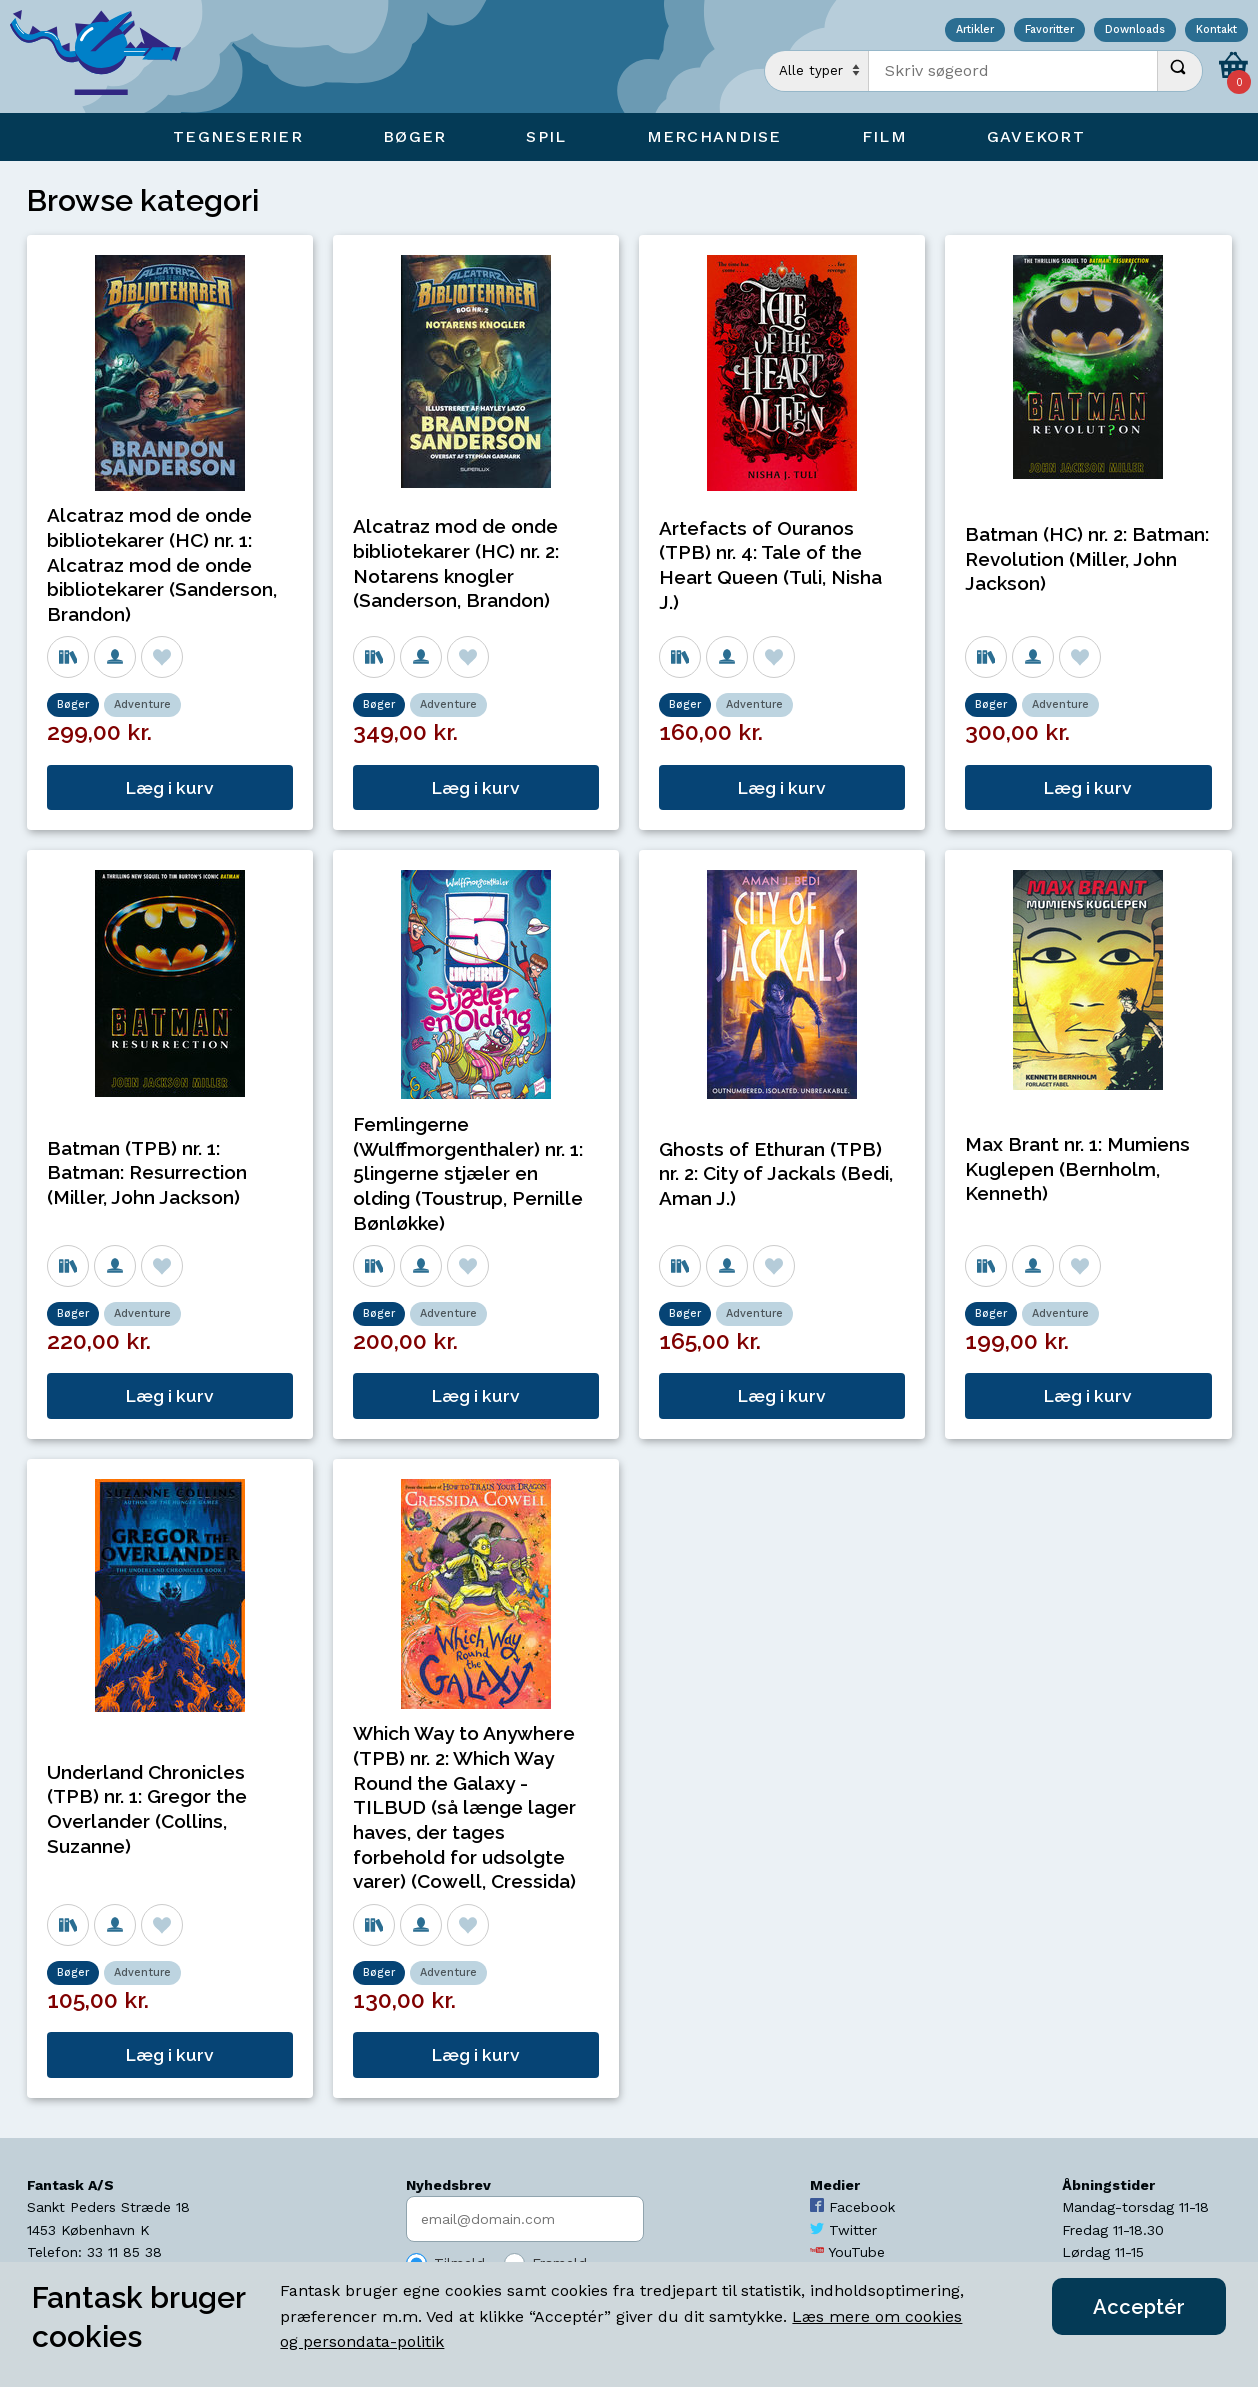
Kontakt (1216, 30)
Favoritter (1049, 30)
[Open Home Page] (105, 56)
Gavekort (1036, 136)
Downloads (1135, 30)
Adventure (142, 704)
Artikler (975, 30)
